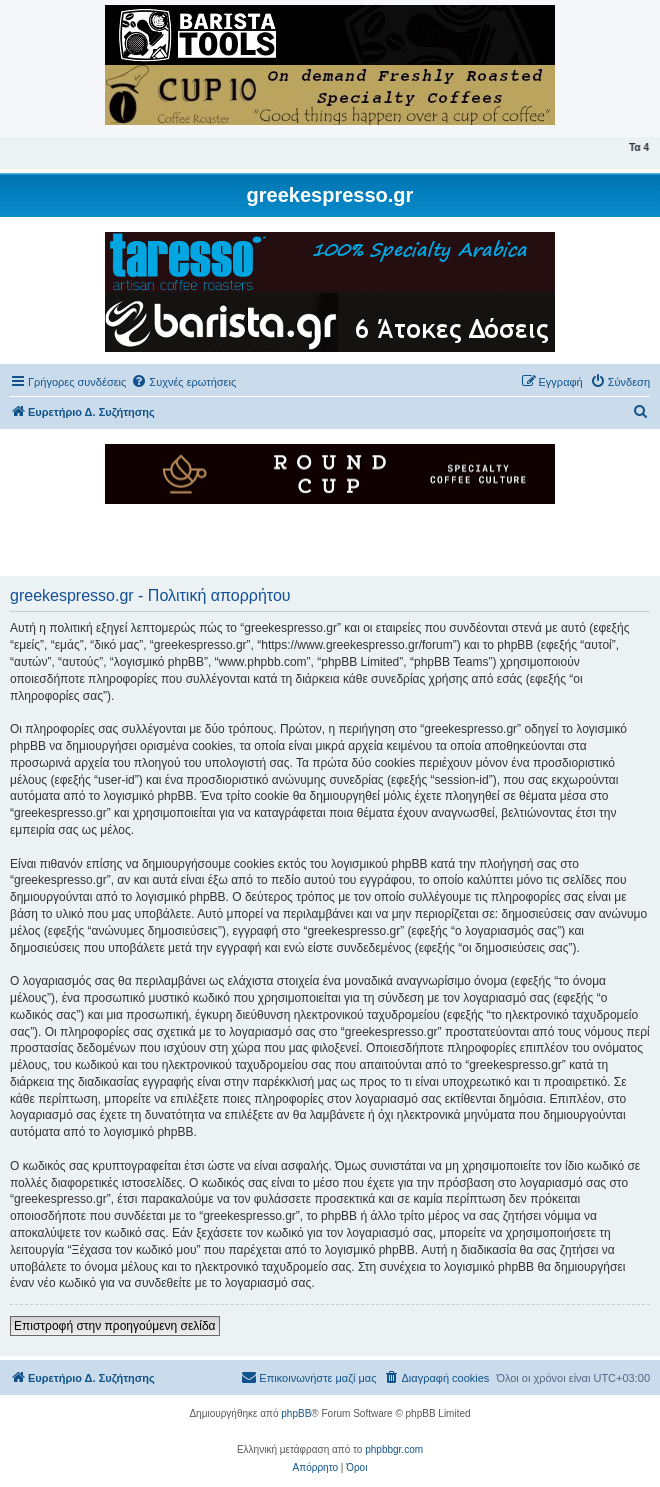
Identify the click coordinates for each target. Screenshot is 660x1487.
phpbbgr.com (394, 1449)
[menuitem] (183, 382)
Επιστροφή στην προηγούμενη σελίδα (115, 1326)
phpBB (296, 1413)
